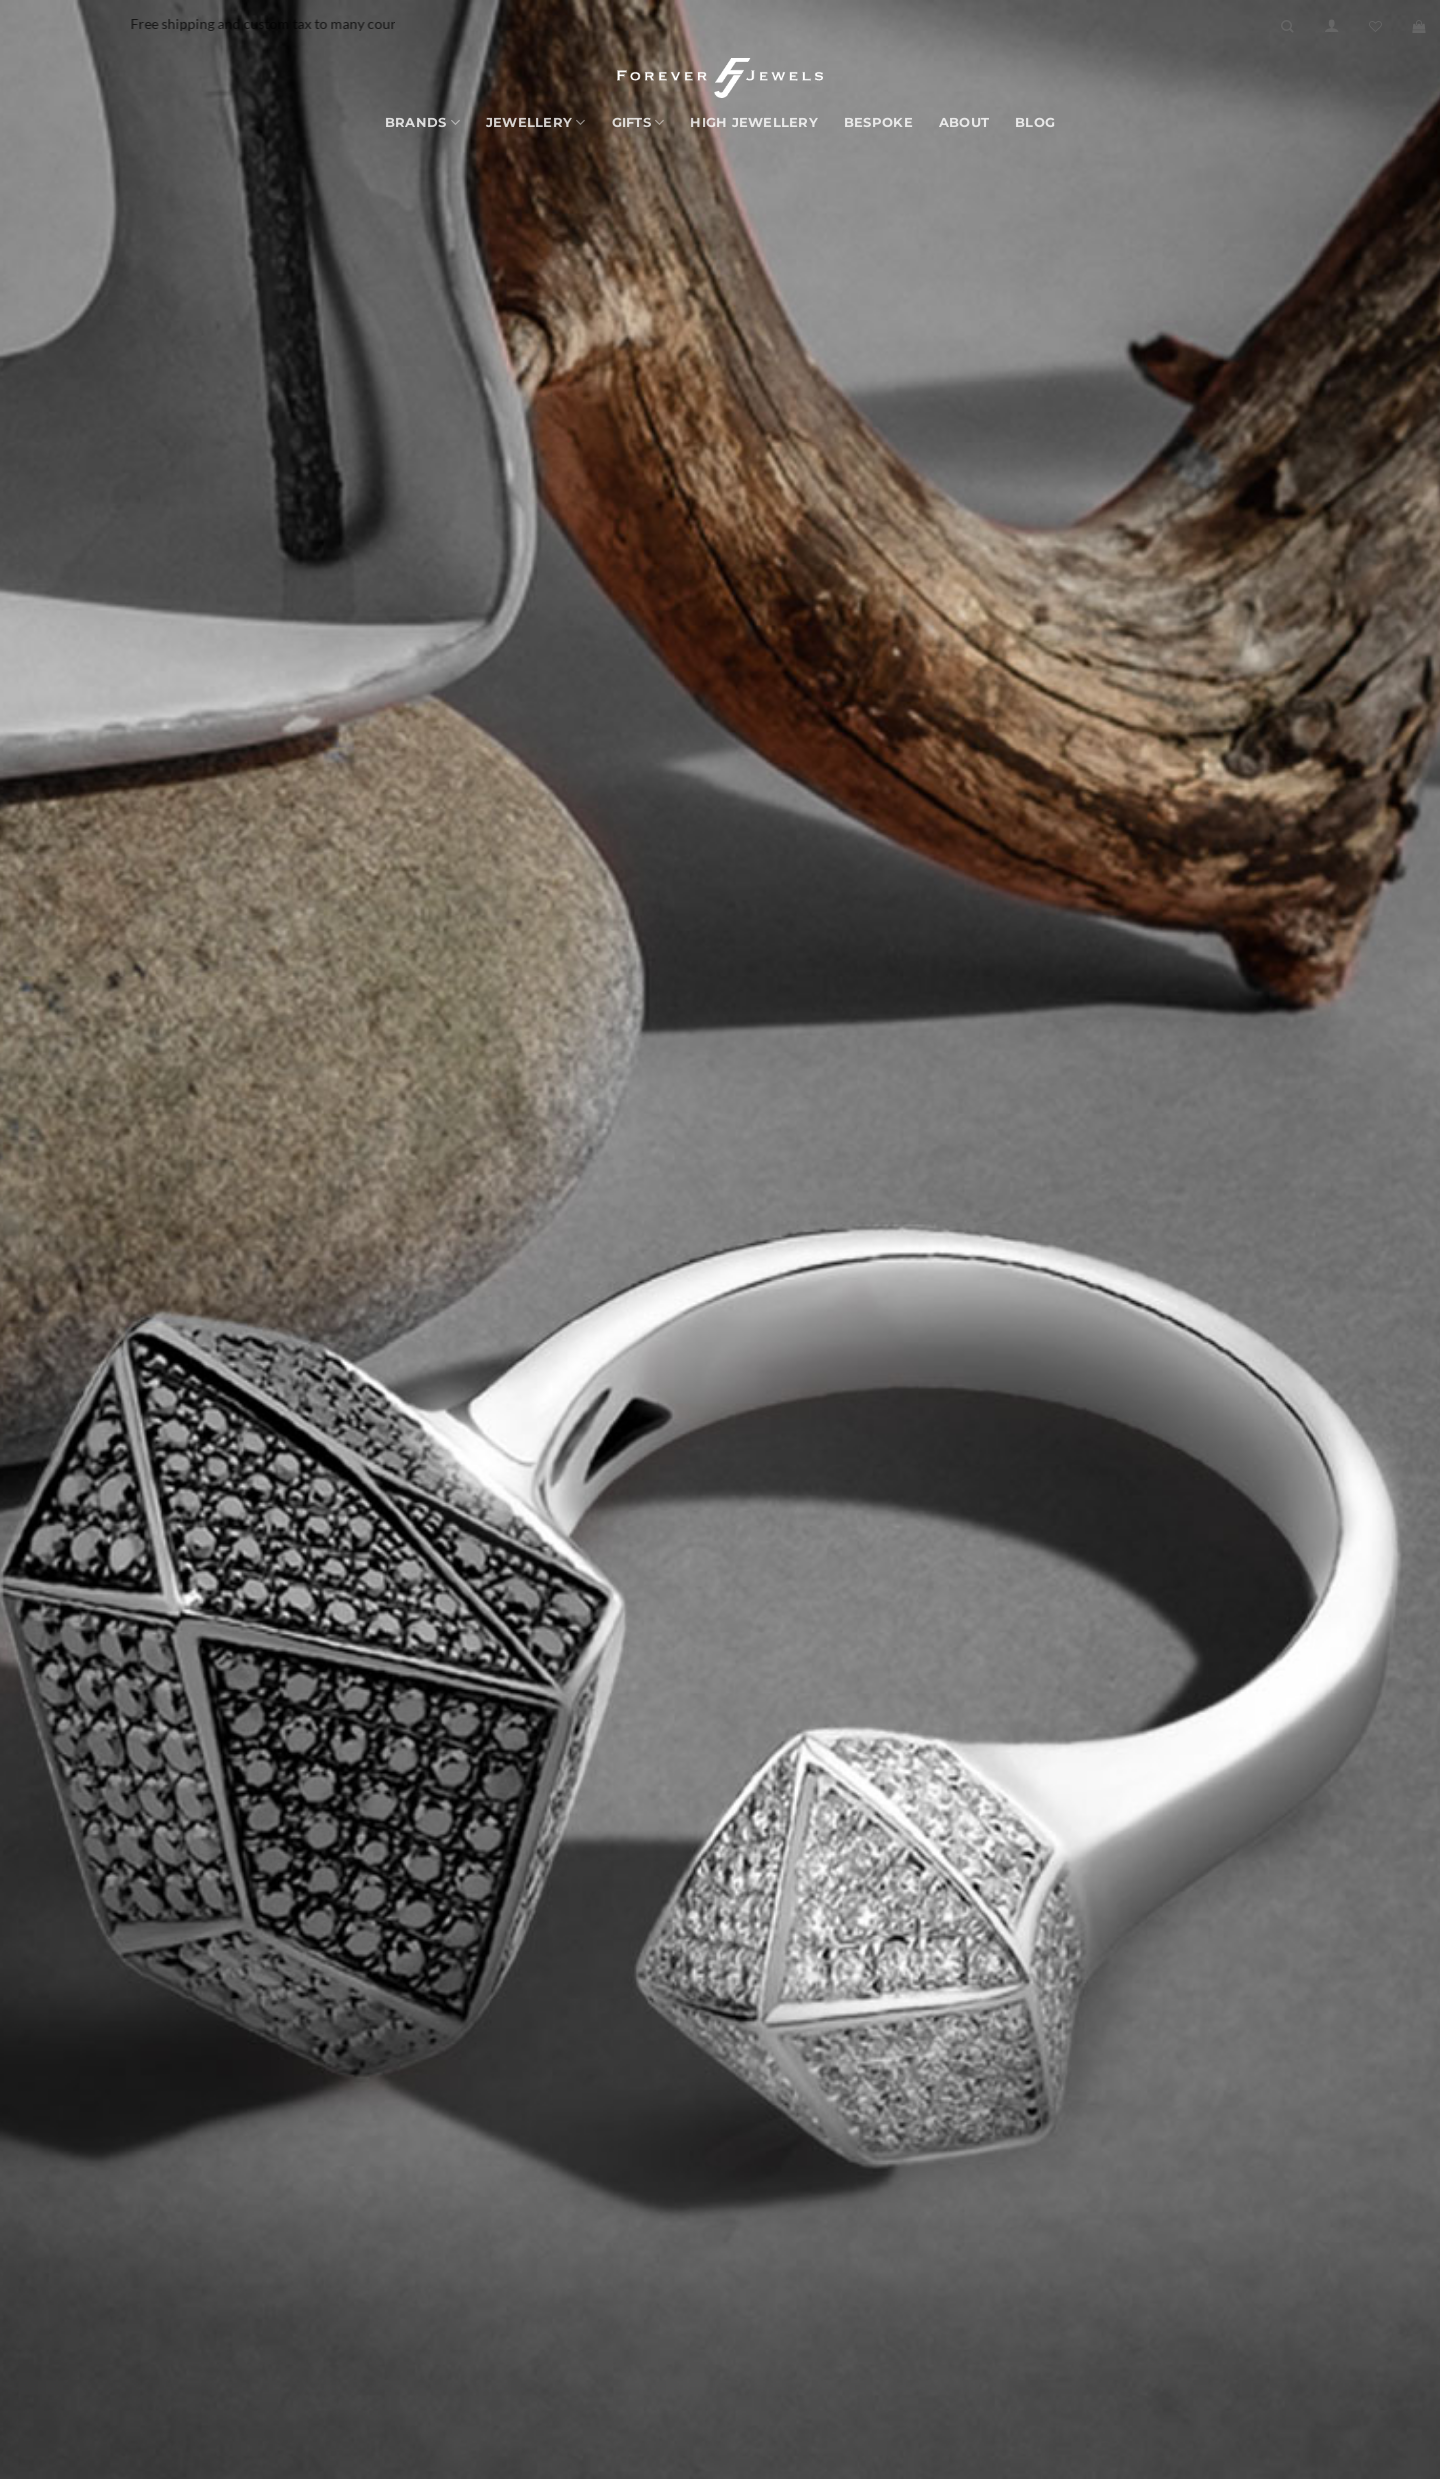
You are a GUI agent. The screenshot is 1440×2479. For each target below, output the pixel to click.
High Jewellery (754, 122)
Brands (422, 122)
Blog (1035, 122)
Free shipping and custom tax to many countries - (331, 23)
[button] (1331, 26)
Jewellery (536, 122)
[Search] (1287, 26)
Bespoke (878, 122)
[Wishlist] (1375, 26)
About (964, 122)
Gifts (638, 122)
